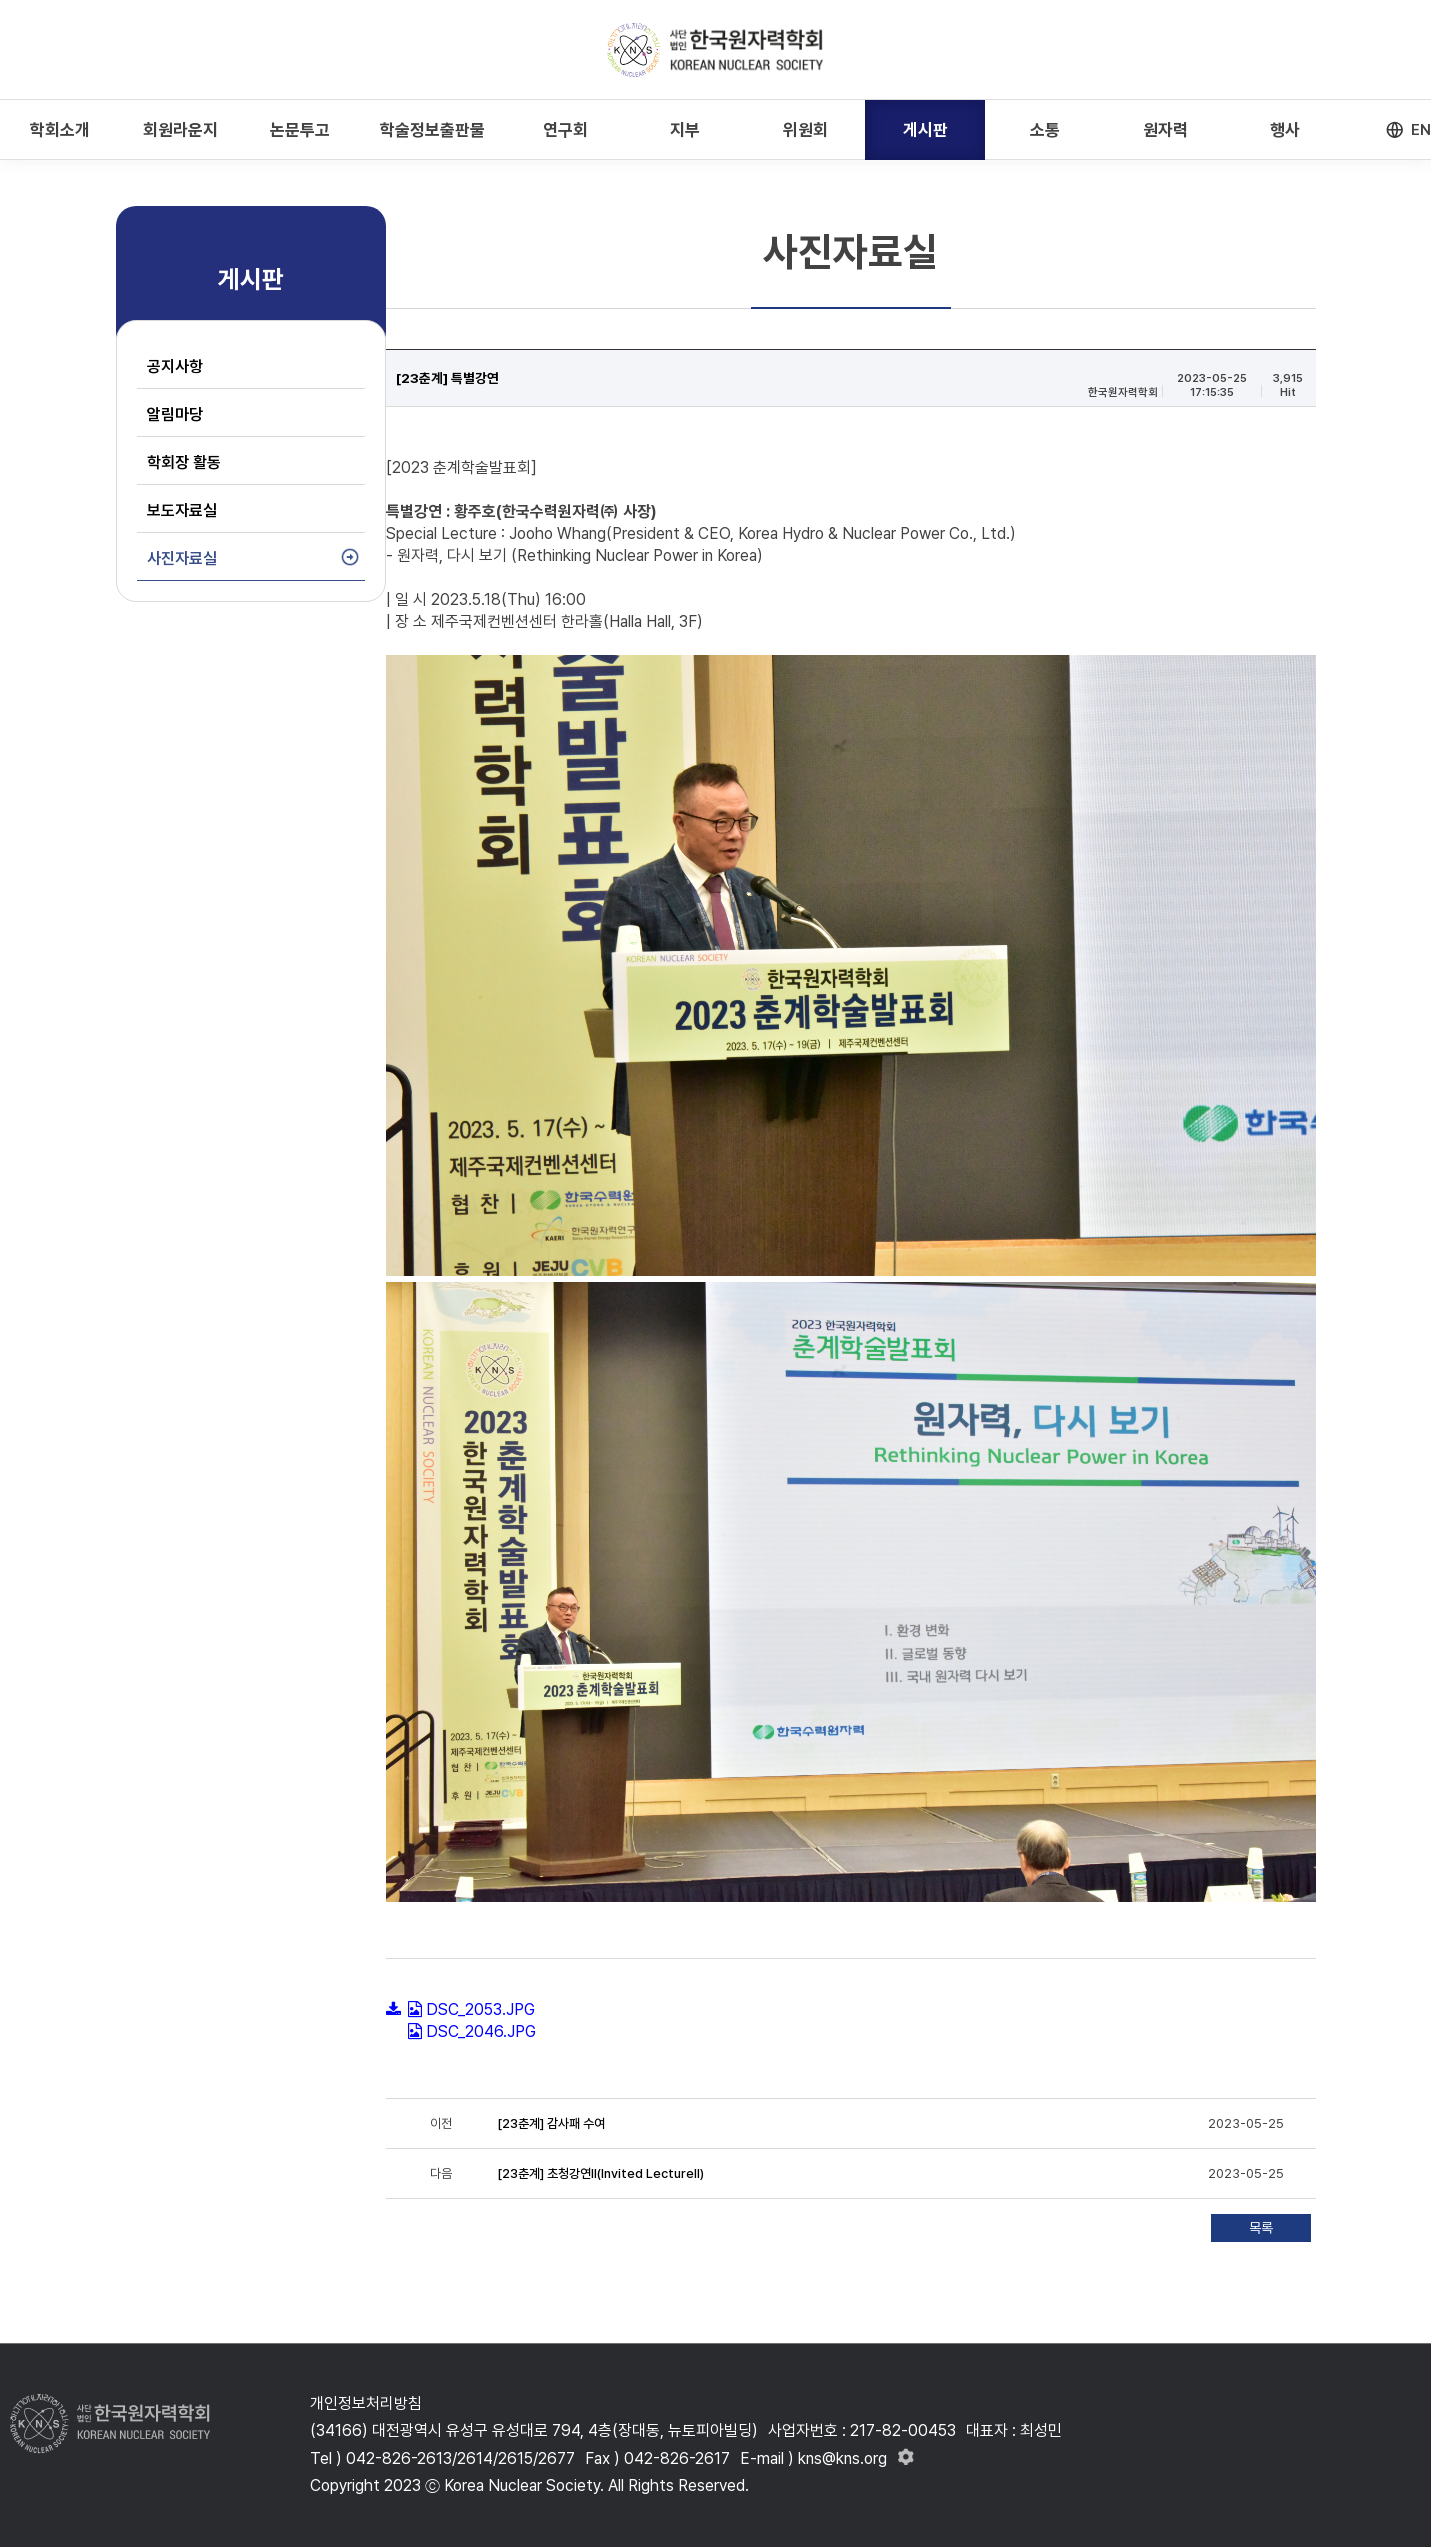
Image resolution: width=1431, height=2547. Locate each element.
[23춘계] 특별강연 (447, 378)
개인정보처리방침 (366, 2403)
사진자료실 (182, 558)
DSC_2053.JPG (480, 2009)
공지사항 (175, 366)
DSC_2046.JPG (481, 2031)
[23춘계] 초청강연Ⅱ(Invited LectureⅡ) (600, 2173)
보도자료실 (182, 510)
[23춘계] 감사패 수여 (551, 2123)
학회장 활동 (184, 462)
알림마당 (175, 414)
